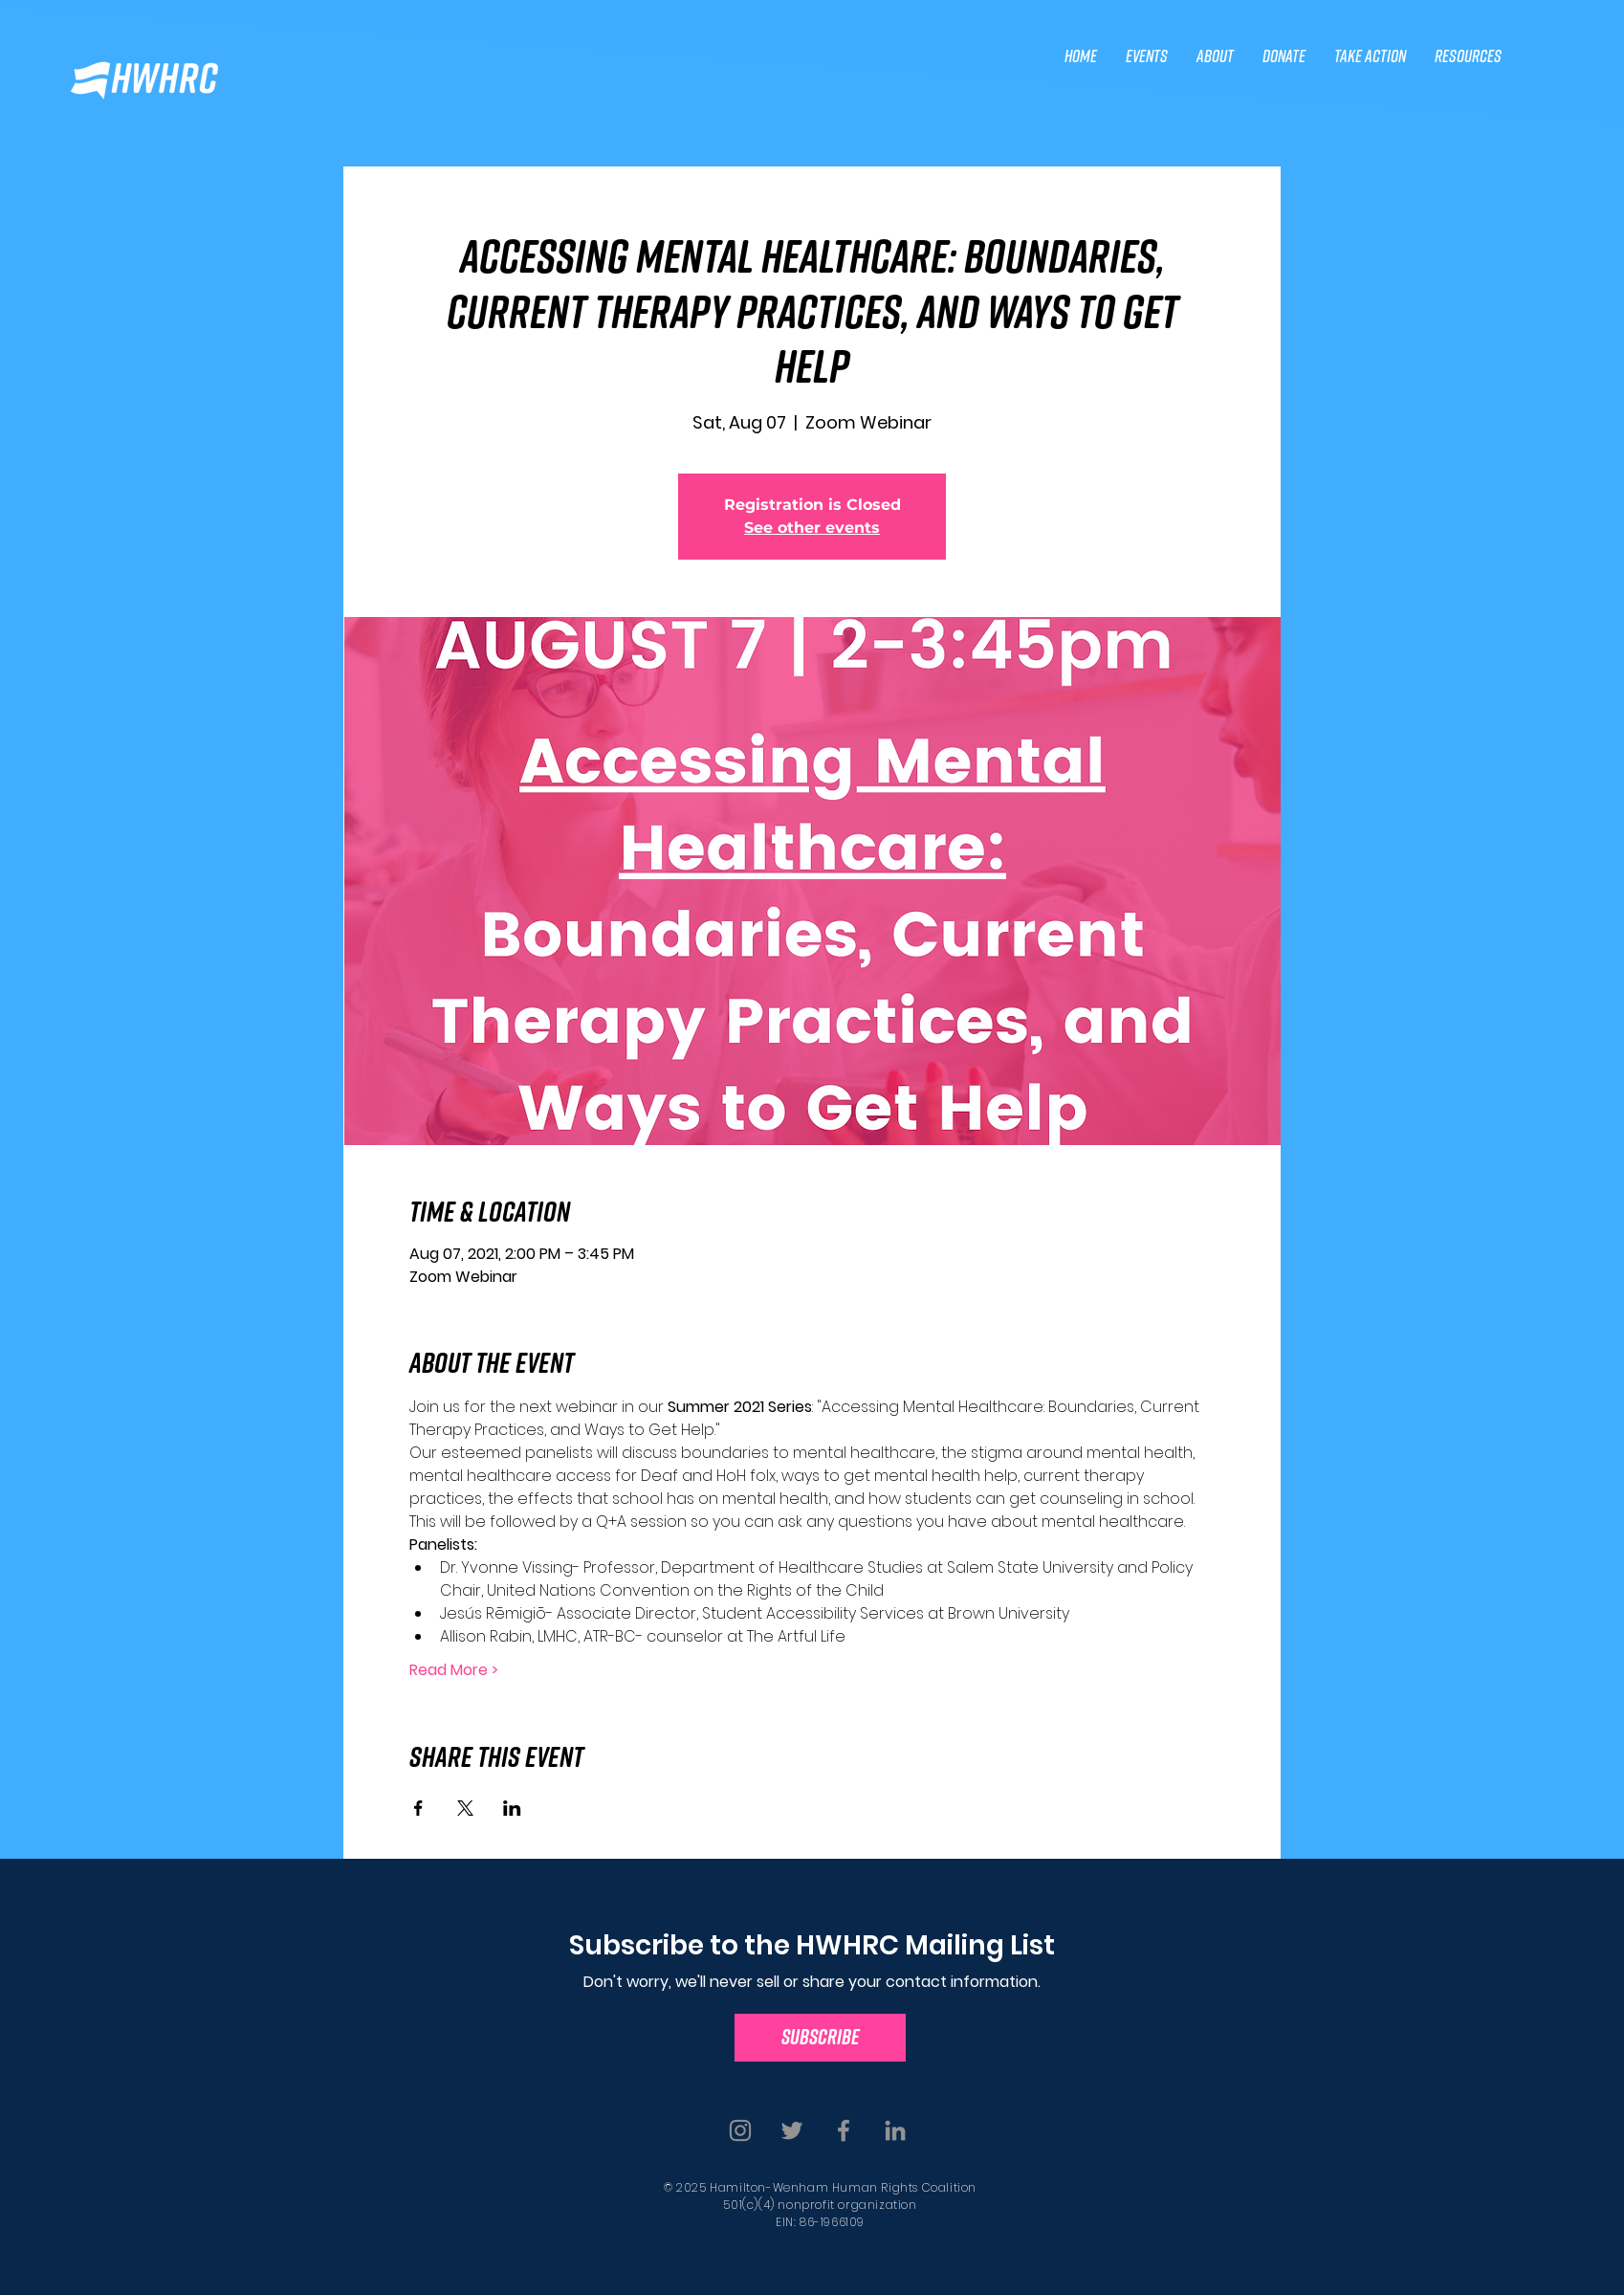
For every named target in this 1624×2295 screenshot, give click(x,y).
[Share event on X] (465, 1808)
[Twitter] (792, 2130)
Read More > (453, 1670)
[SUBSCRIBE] (820, 2038)
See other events (812, 528)
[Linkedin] (895, 2130)
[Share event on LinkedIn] (512, 1808)
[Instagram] (740, 2130)
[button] (1146, 56)
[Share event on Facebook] (418, 1808)
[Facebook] (843, 2130)
